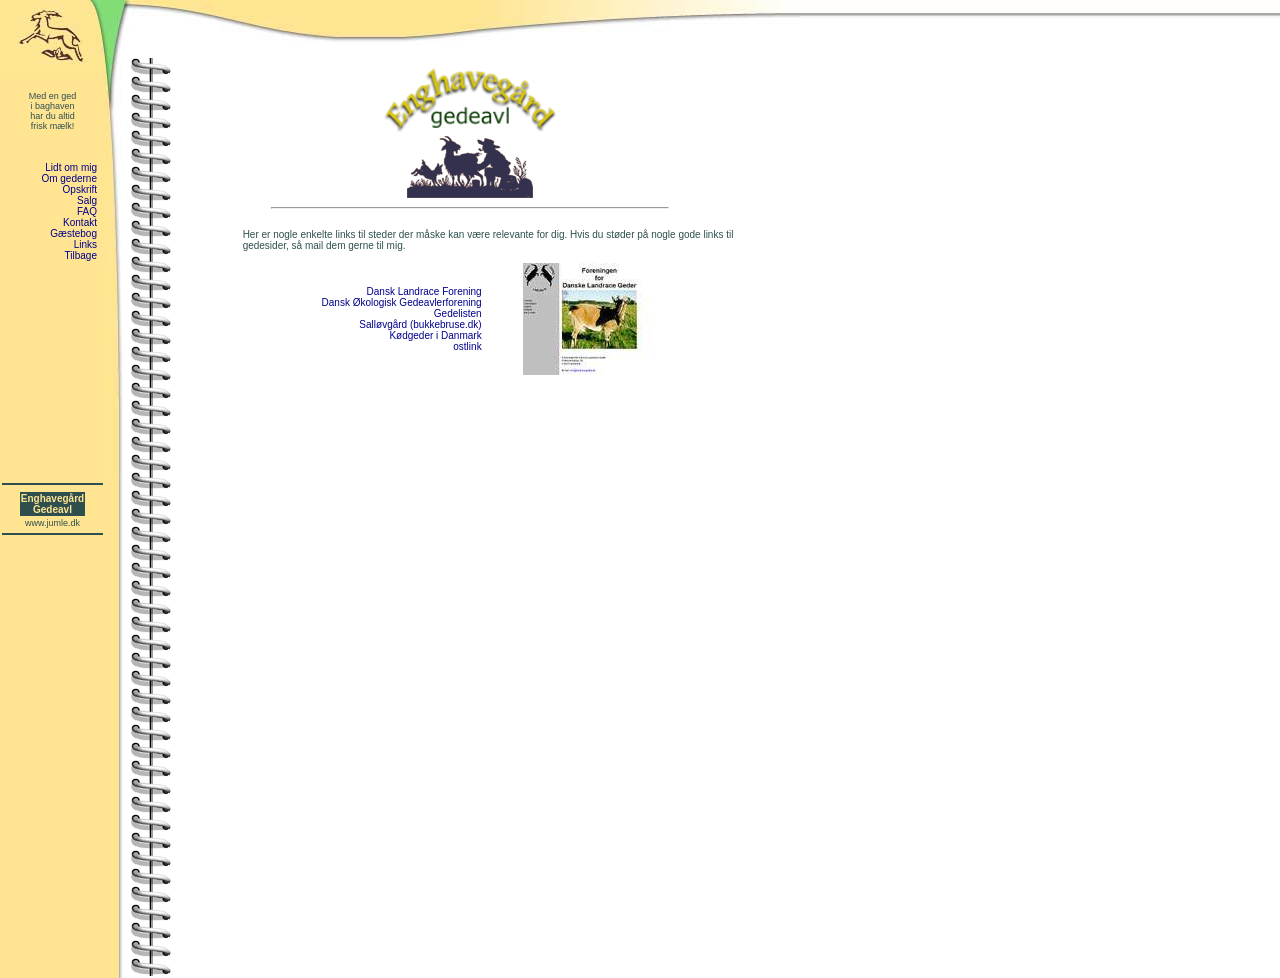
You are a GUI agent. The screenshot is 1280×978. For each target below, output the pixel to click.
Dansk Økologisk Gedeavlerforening (402, 302)
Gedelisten (458, 313)
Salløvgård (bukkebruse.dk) (420, 324)
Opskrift (80, 189)
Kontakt (80, 222)
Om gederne (69, 178)
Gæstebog (73, 233)
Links (85, 244)
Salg (87, 200)
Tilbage (81, 255)
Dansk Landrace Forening (424, 291)
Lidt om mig (71, 167)
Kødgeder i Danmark (435, 335)
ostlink (467, 346)
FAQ (87, 211)
